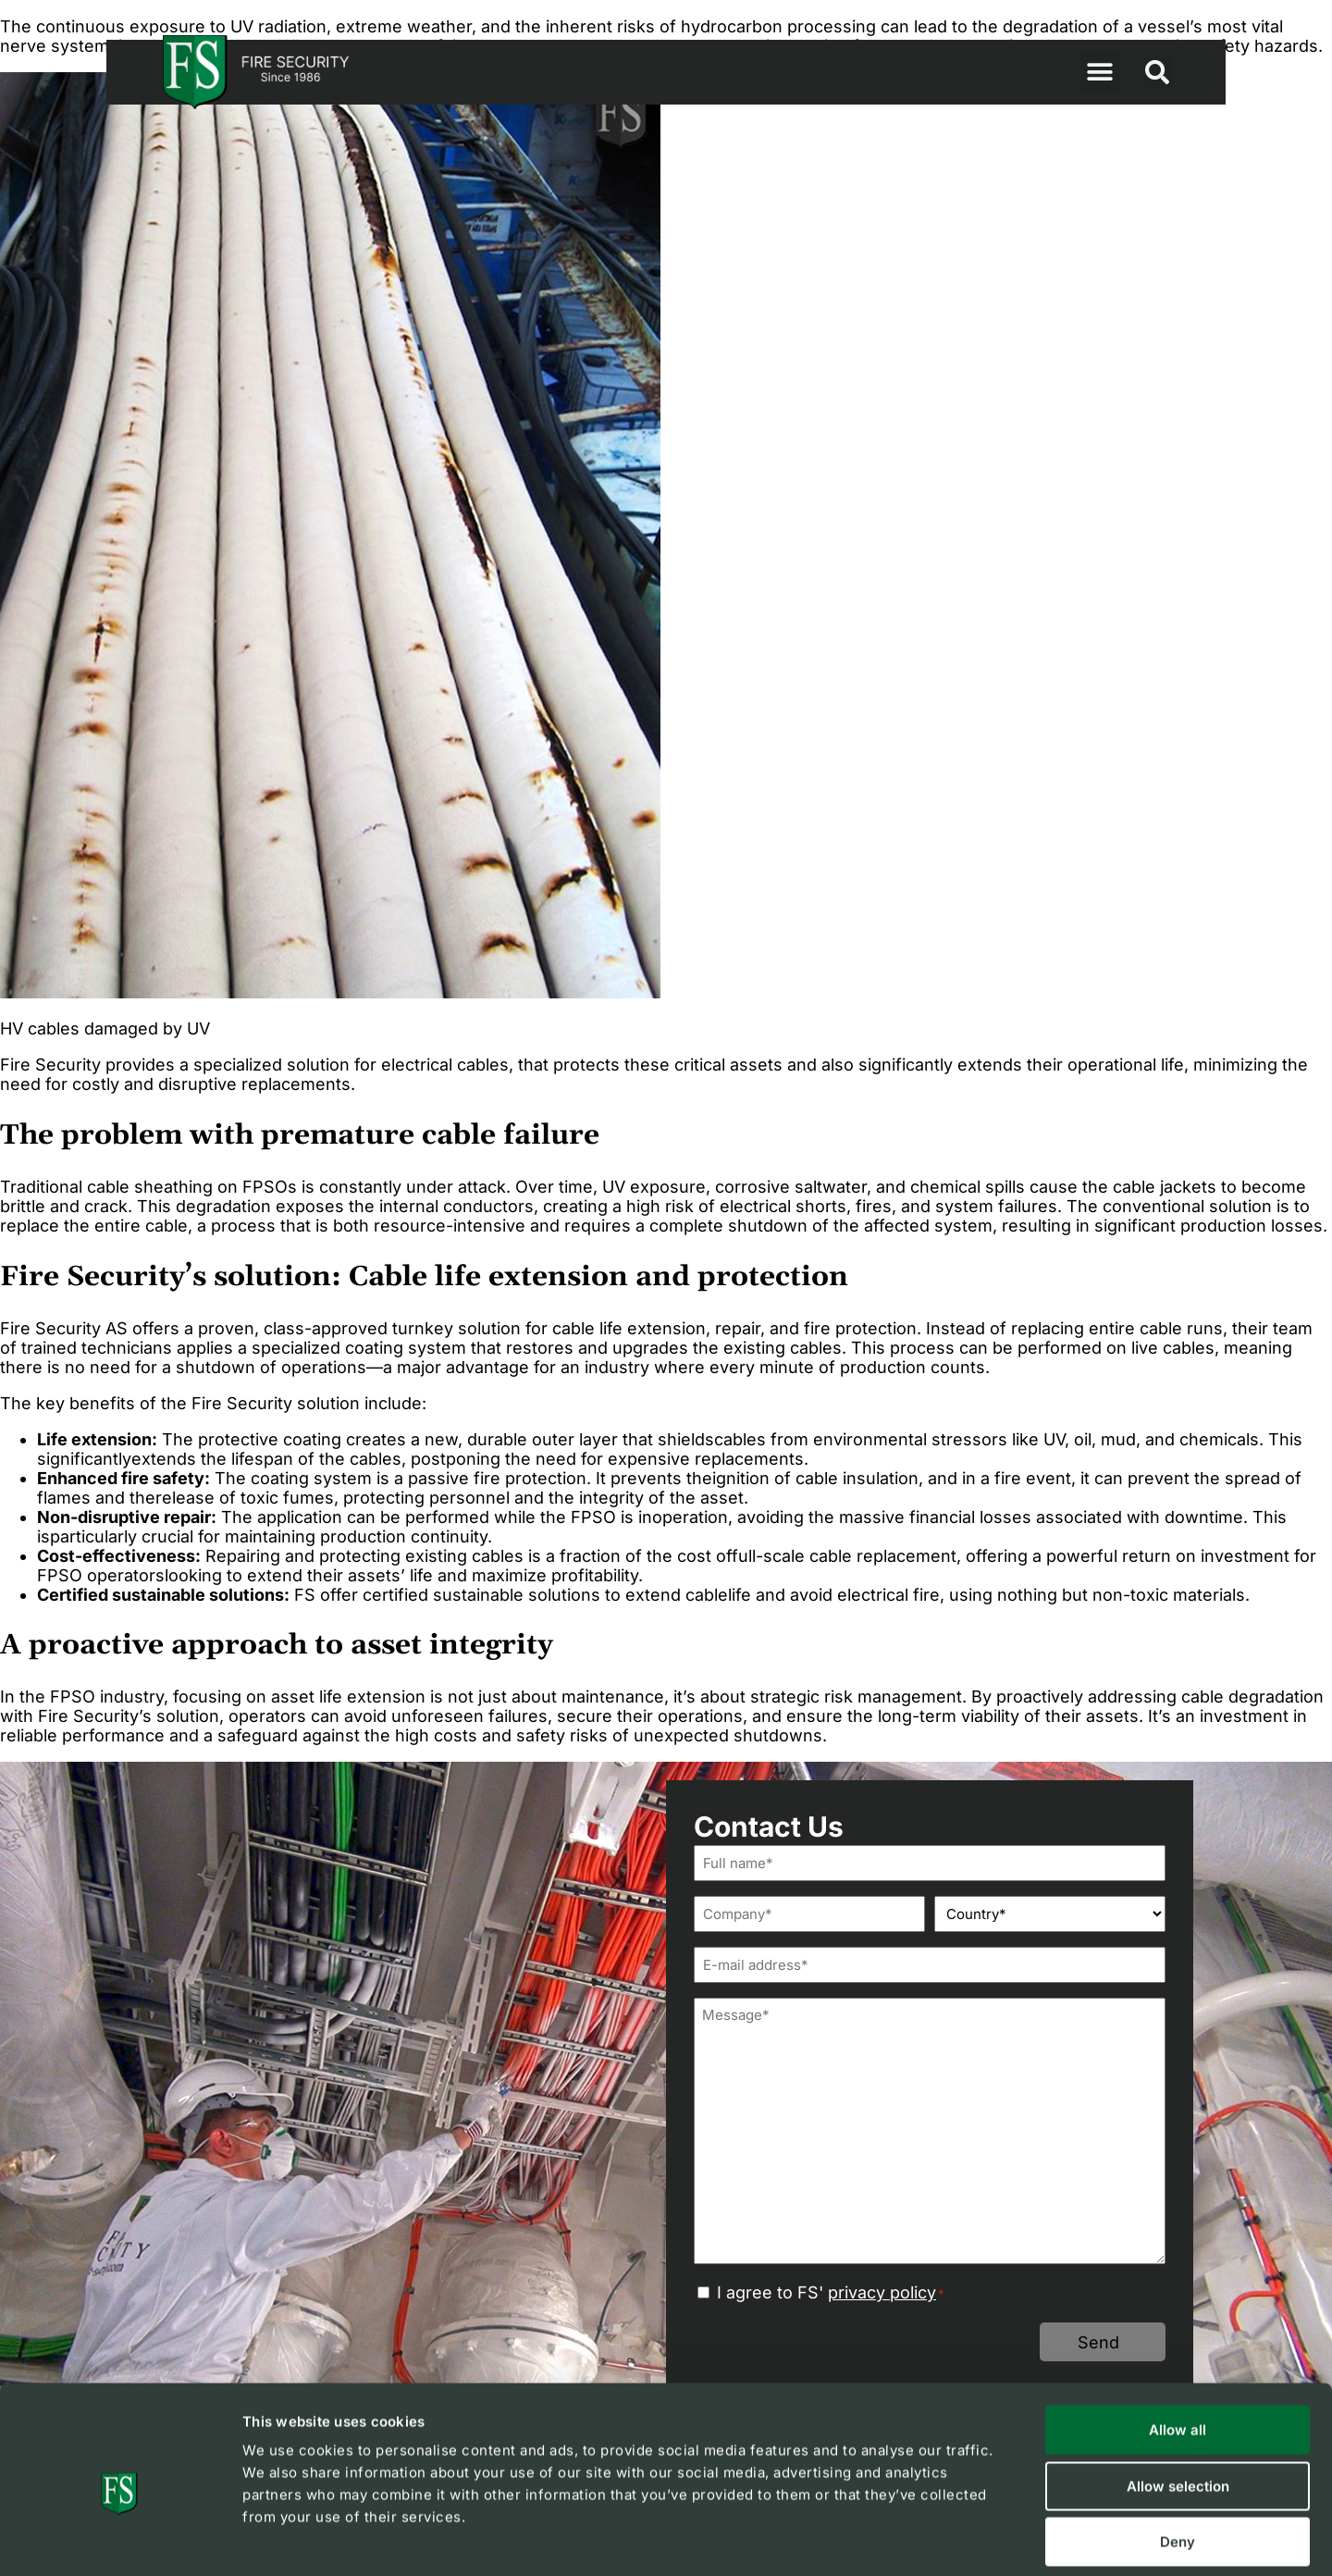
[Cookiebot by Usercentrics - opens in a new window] (120, 2540)
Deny (1177, 2457)
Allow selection (1178, 2401)
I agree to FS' (830, 2292)
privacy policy (882, 2292)
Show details (984, 2539)
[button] (1099, 72)
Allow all (1177, 2345)
